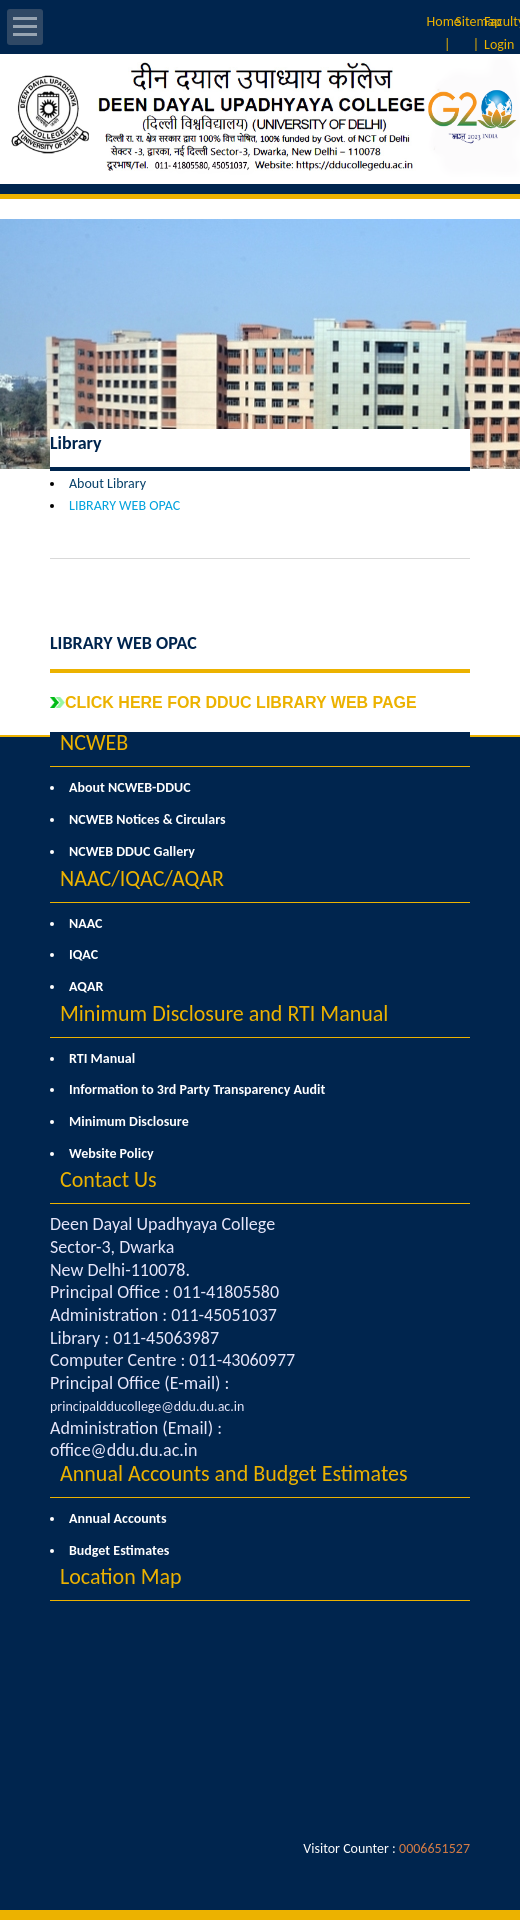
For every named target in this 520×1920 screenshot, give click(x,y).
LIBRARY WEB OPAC (124, 505)
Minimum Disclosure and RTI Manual (224, 1013)
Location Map (121, 1576)
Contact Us (108, 1179)
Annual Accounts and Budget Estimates (234, 1473)
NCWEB (94, 742)
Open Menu (25, 27)
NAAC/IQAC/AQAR (142, 878)
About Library (107, 483)
